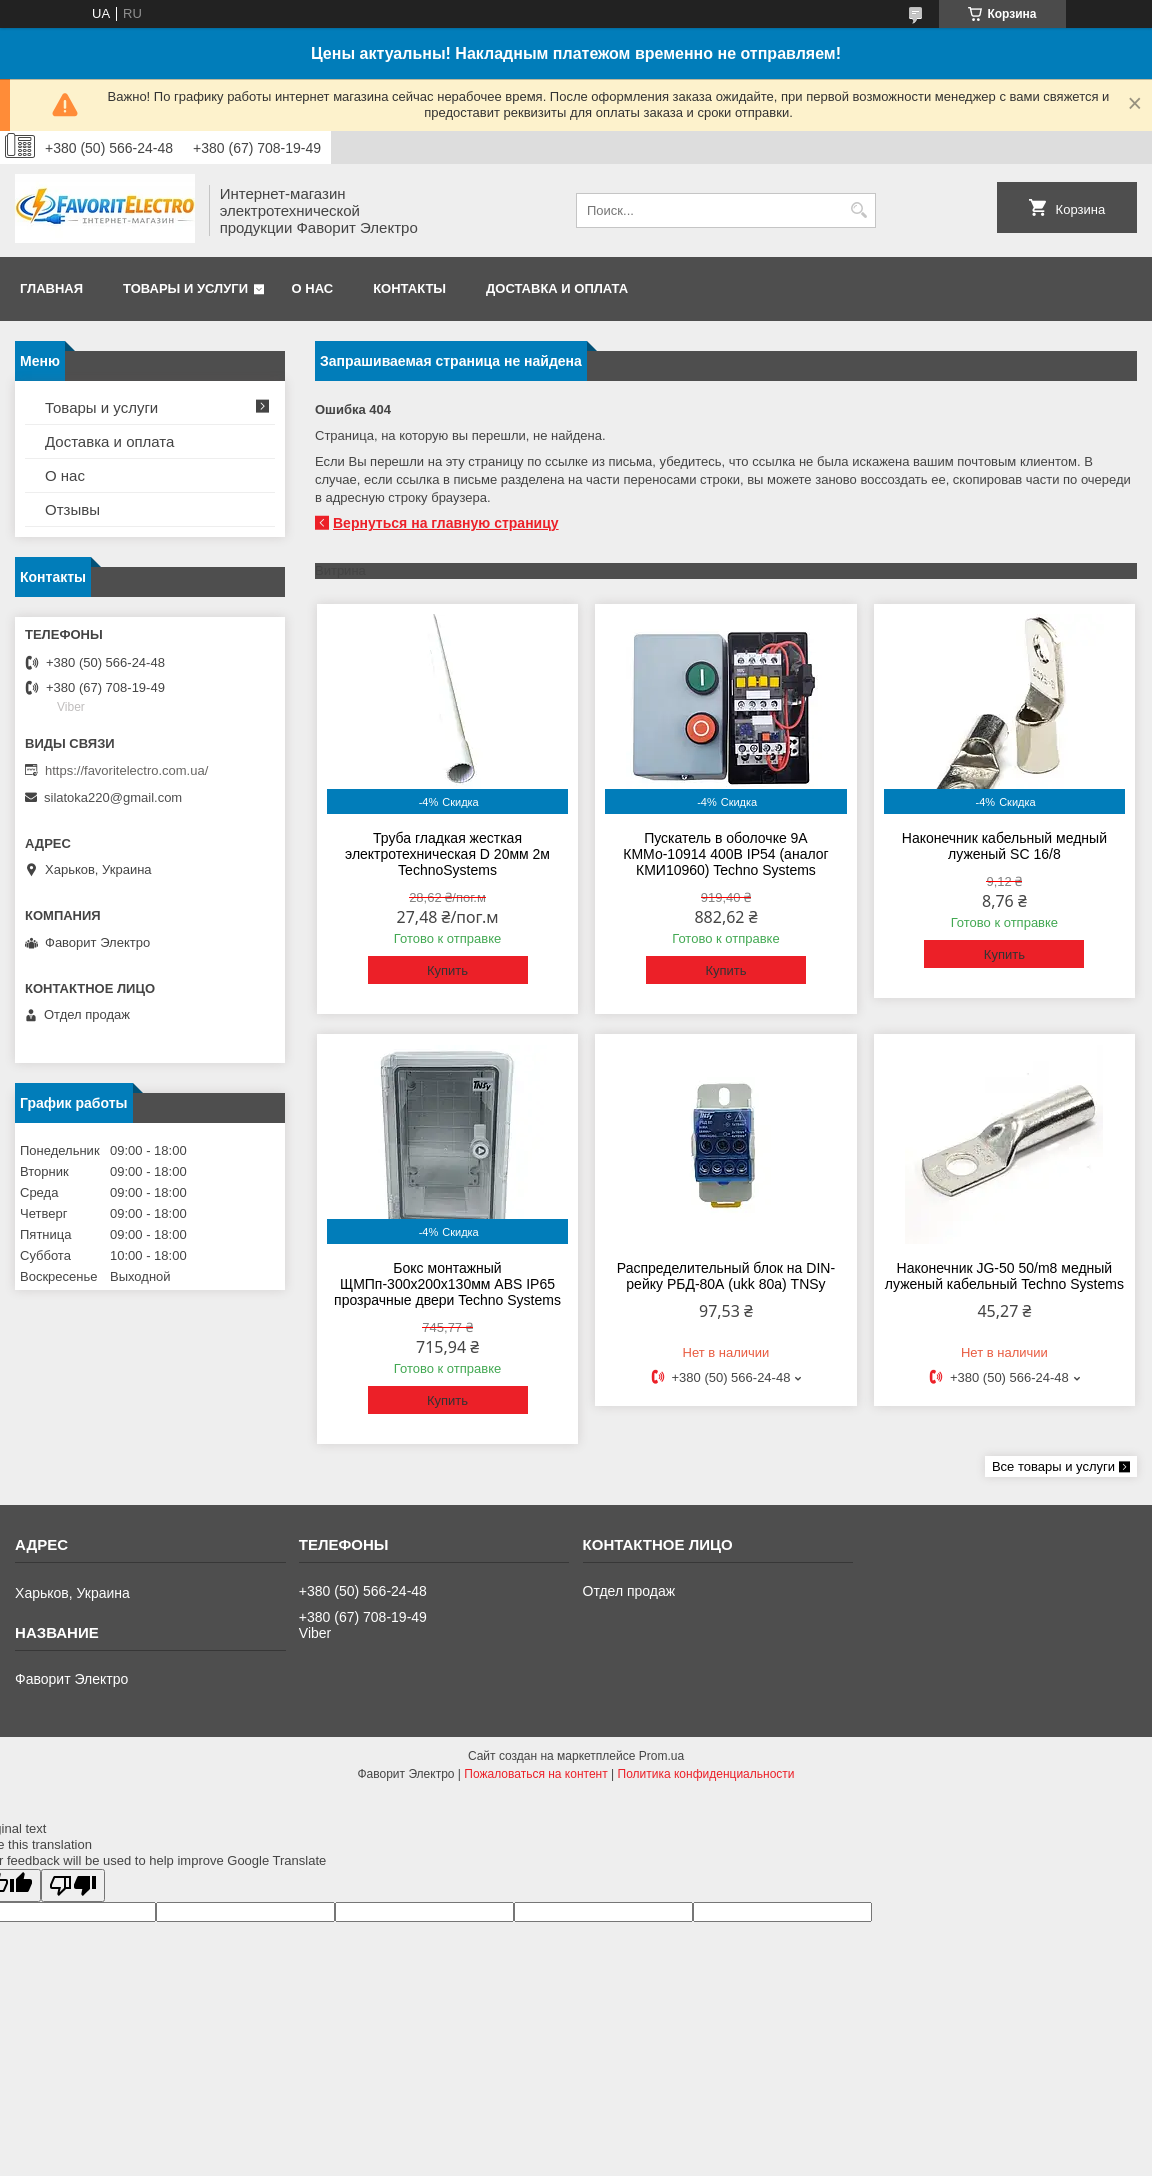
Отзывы (72, 509)
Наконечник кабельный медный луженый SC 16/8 (1004, 846)
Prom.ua (661, 1756)
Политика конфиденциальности (706, 1774)
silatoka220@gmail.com (113, 797)
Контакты (409, 288)
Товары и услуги (185, 288)
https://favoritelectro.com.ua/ (126, 770)
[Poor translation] (73, 1885)
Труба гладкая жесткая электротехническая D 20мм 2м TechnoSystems (447, 854)
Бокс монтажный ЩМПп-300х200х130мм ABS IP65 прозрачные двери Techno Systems (447, 1284)
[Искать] (858, 210)
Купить (447, 970)
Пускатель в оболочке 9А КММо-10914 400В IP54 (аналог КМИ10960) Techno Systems (725, 854)
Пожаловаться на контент (535, 1774)
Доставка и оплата (557, 288)
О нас (313, 288)
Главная (51, 288)
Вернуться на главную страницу (446, 523)
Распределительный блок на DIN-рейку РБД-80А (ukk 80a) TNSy (726, 1276)
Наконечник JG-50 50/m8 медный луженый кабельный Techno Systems (1004, 1276)
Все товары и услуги (1053, 1466)
